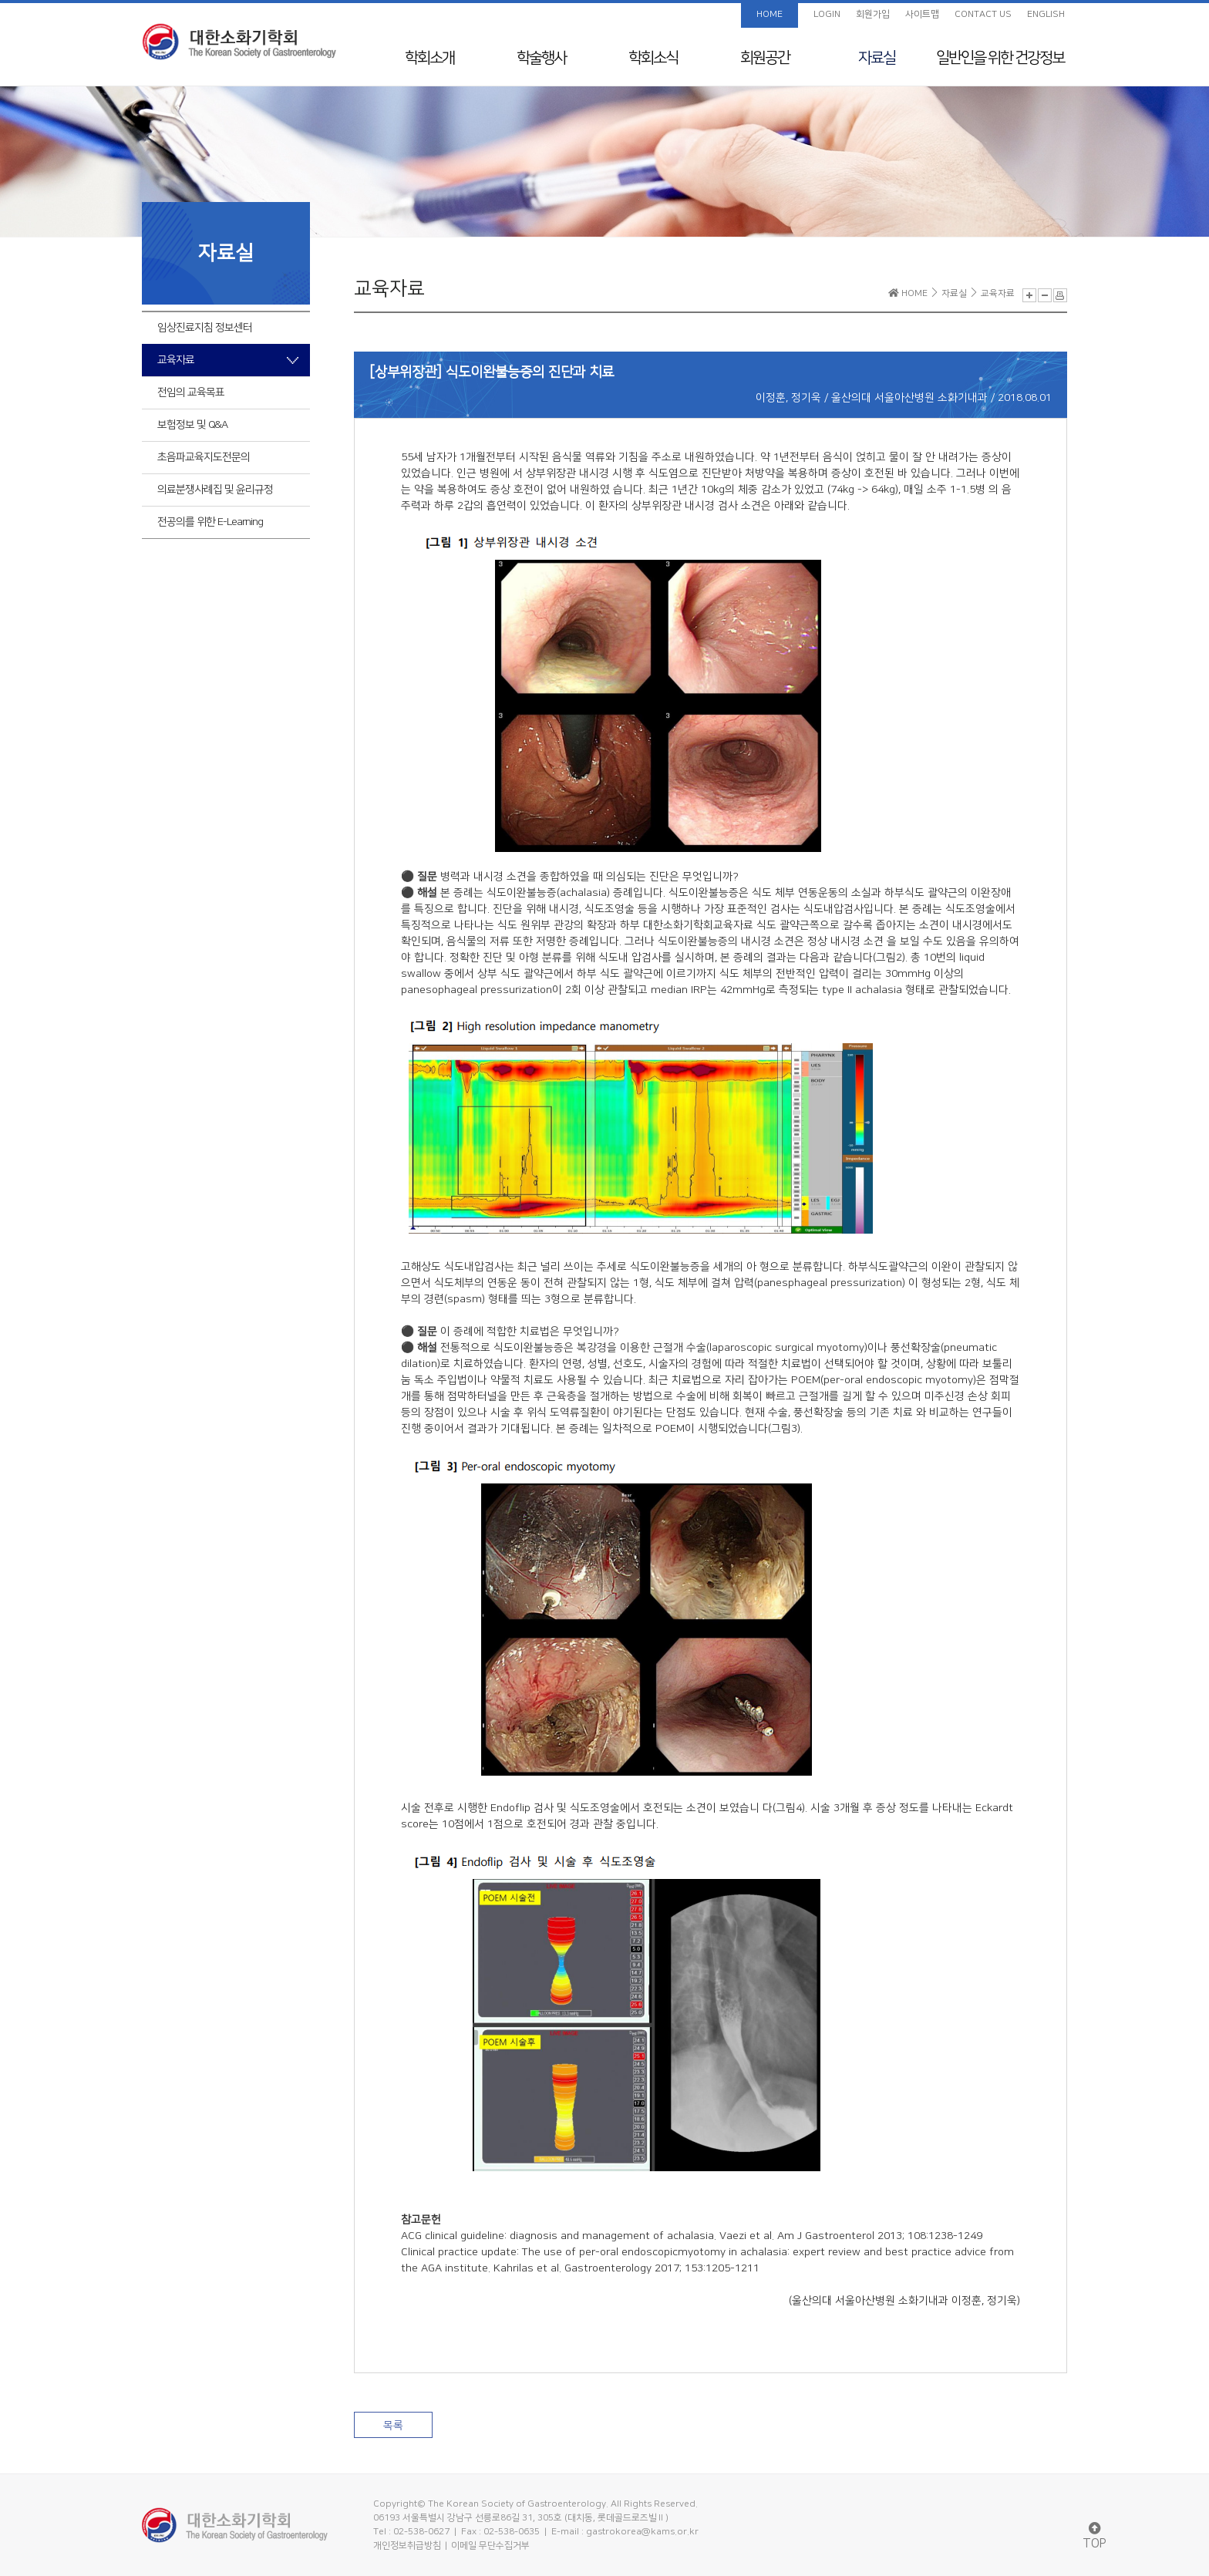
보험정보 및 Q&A (192, 425)
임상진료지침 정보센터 (204, 328)
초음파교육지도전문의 (203, 457)
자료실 (876, 57)
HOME (769, 14)
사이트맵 (922, 14)
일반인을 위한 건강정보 (1000, 57)
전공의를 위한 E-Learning (210, 522)
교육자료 (175, 360)
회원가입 (873, 14)
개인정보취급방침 (407, 2546)
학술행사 (541, 57)
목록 (393, 2425)
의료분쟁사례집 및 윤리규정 (215, 489)
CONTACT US (983, 14)
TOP (1094, 2536)
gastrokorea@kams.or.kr (642, 2532)
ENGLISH (1046, 14)
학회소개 (429, 57)
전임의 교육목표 (190, 392)
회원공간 (765, 57)
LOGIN (826, 14)
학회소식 (653, 57)
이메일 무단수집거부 (490, 2546)
